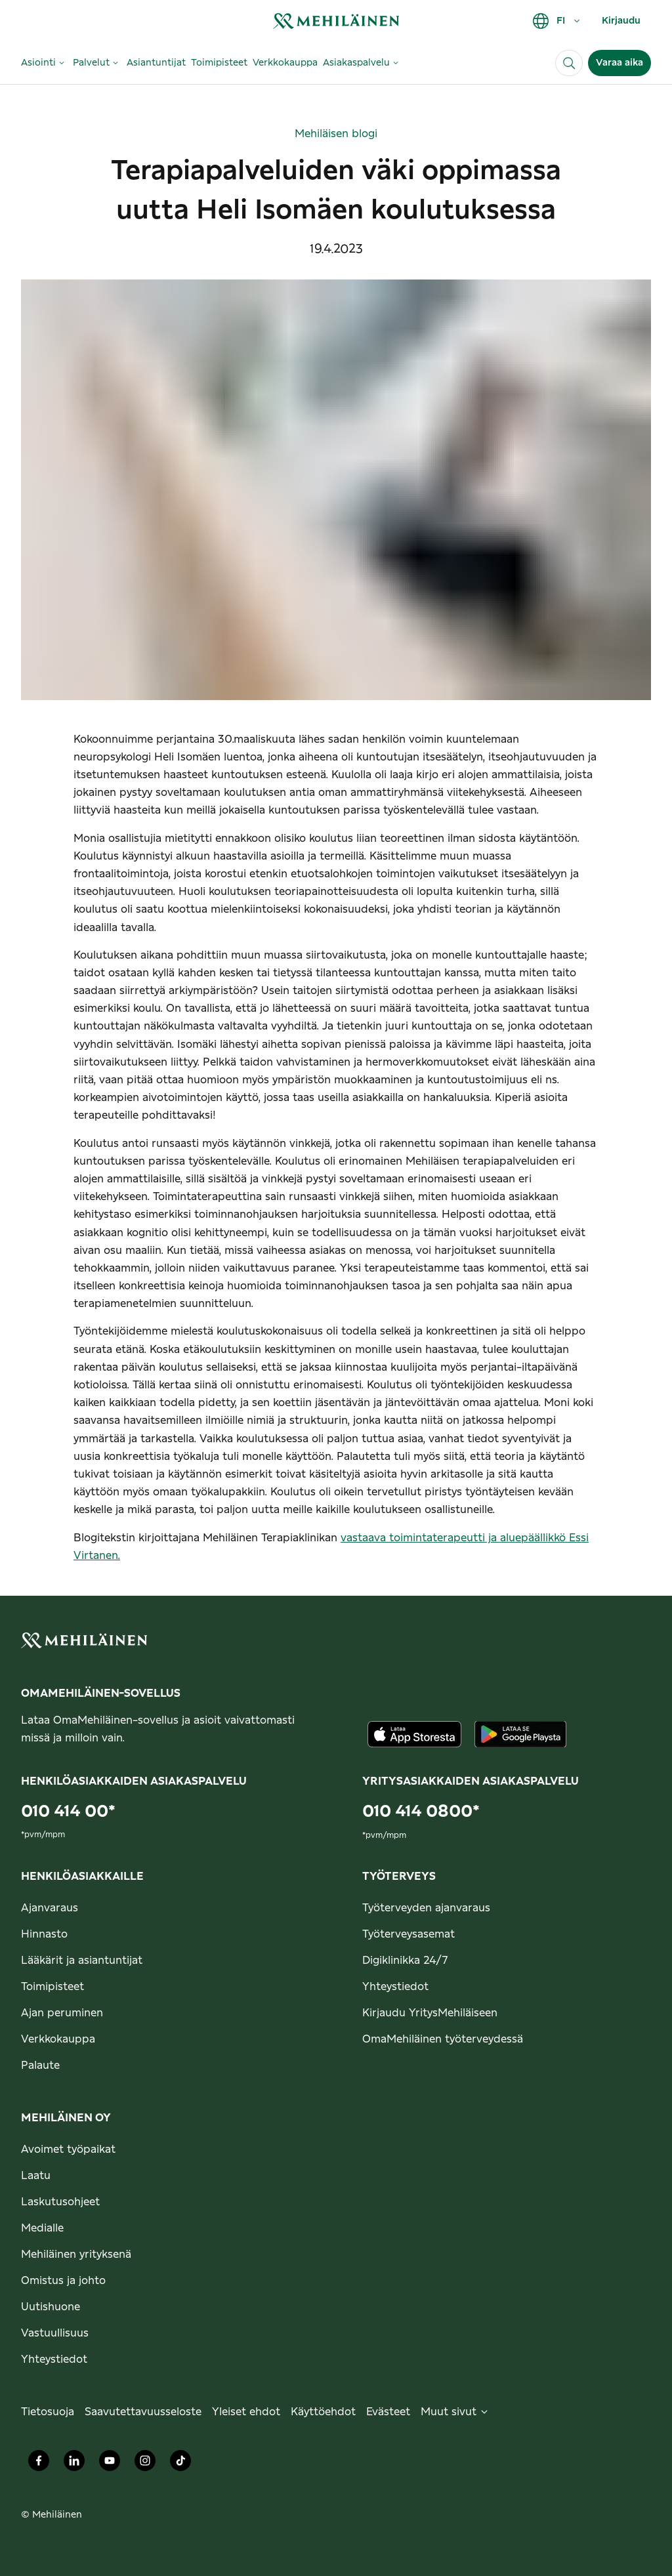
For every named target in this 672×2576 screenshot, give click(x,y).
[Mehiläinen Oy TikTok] (180, 2464)
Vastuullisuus (55, 2333)
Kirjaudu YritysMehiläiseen (429, 2013)
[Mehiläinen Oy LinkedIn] (74, 2464)
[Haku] (569, 63)
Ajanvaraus (49, 1908)
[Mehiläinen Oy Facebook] (38, 2464)
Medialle (42, 2228)
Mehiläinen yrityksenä (76, 2254)
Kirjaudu (621, 21)
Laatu (36, 2176)
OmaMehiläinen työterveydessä (442, 2039)
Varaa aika (619, 63)
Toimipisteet (52, 1987)
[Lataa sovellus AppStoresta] (414, 1734)
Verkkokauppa (58, 2039)
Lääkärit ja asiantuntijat (81, 1960)
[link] (336, 21)
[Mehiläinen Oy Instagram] (145, 2464)
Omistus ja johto (63, 2280)
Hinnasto (44, 1934)
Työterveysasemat (408, 1934)
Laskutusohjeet (60, 2202)
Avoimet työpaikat (68, 2149)
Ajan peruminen (62, 2013)
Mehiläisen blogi (336, 134)
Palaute (40, 2065)
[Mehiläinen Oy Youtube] (109, 2464)
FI (556, 20)
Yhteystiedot (395, 1987)
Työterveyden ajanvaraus (426, 1908)
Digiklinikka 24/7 (405, 1960)
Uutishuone (50, 2307)
